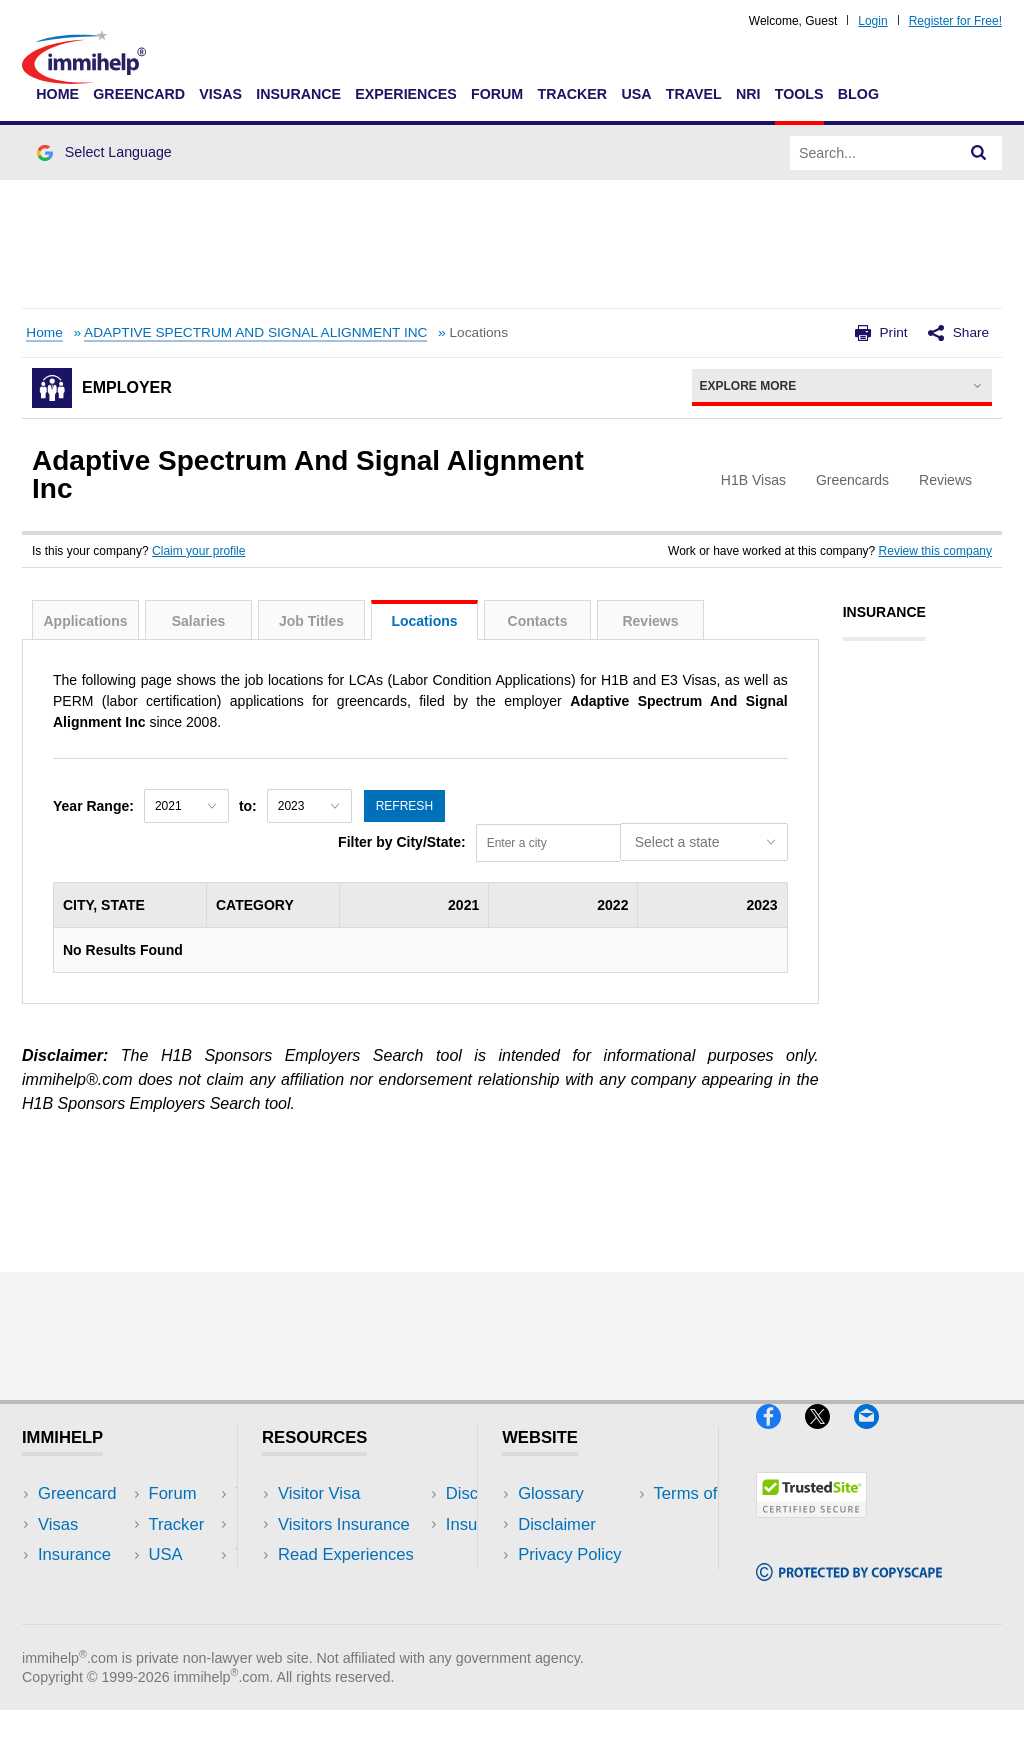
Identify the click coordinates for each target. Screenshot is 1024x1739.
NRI (748, 94)
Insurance (298, 94)
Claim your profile (198, 551)
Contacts (538, 621)
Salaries (199, 621)
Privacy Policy (569, 1554)
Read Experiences (346, 1554)
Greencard (139, 94)
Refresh (404, 806)
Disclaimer (557, 1524)
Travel (694, 94)
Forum (497, 94)
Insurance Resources (356, 1614)
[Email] (876, 1436)
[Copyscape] (849, 1589)
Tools (799, 94)
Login (872, 21)
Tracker (572, 94)
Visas (220, 94)
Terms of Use (567, 1584)
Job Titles (311, 621)
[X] (829, 1436)
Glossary (551, 1493)
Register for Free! (955, 21)
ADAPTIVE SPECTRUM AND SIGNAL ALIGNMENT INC (255, 332)
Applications (85, 621)
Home (57, 94)
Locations (424, 621)
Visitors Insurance (344, 1524)
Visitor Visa (319, 1493)
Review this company (935, 551)
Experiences (405, 94)
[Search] (979, 153)
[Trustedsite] (811, 1526)
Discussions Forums (353, 1584)
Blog (858, 94)
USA (636, 94)
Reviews (650, 621)
